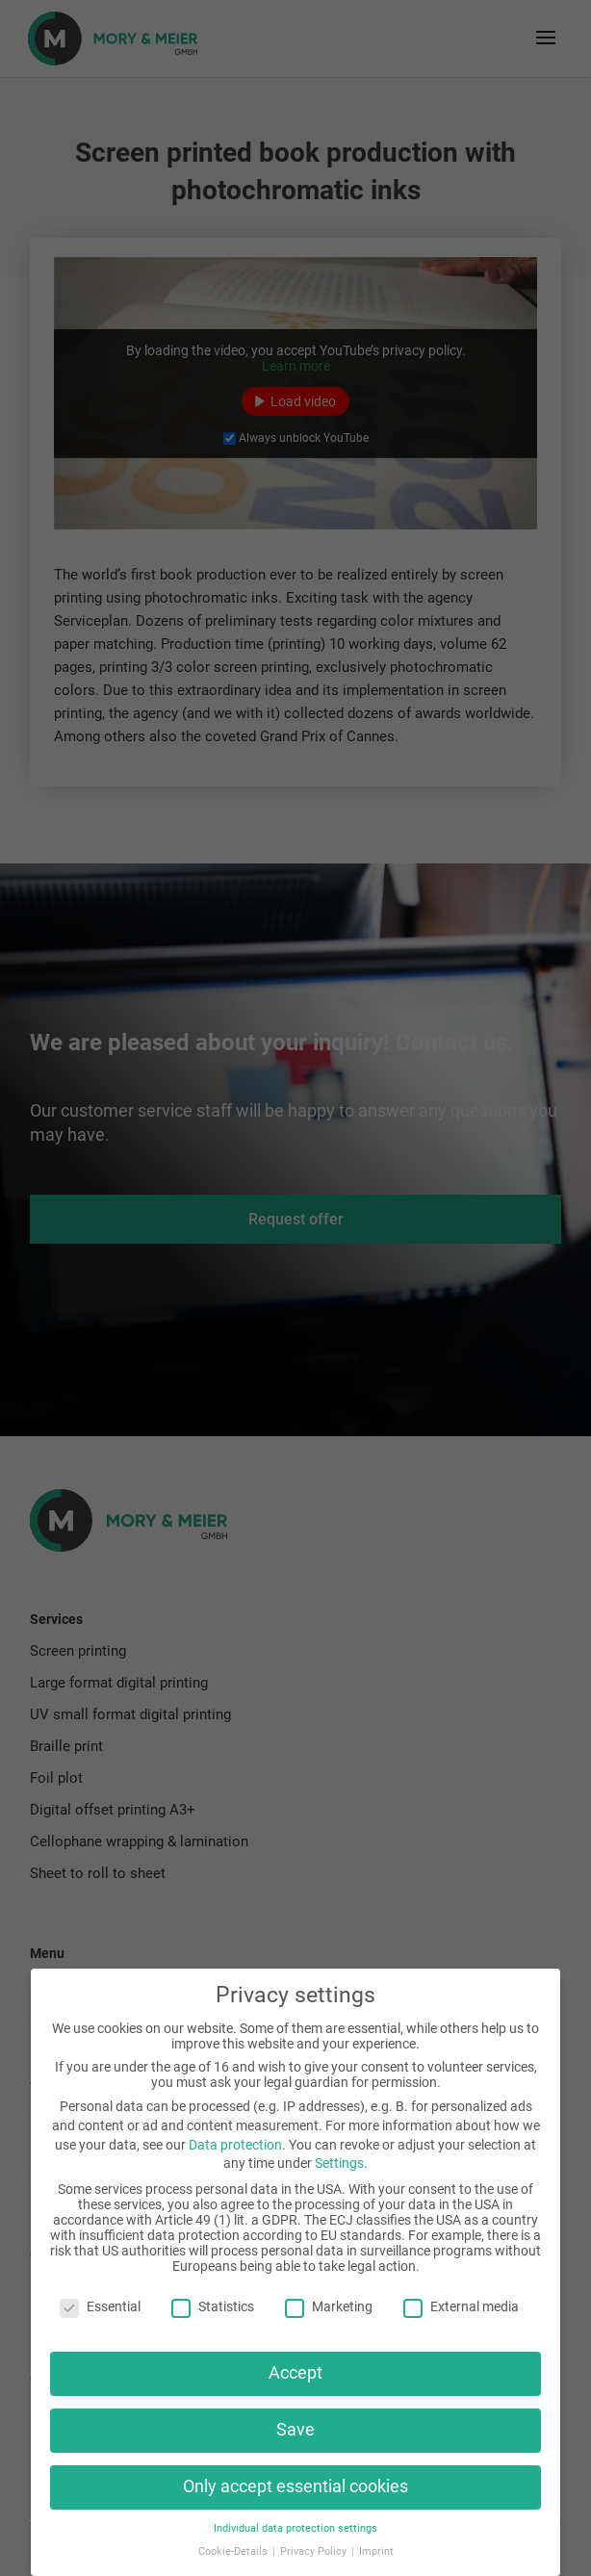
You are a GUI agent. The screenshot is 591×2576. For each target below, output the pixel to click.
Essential (100, 2306)
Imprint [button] (376, 2551)
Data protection (235, 2144)
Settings (339, 2163)
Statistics (212, 2306)
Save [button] (295, 2429)
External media (461, 2306)
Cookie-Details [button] (234, 2551)
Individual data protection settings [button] (295, 2528)
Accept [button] (295, 2373)
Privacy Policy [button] (314, 2551)
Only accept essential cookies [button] (295, 2486)
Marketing (329, 2306)
